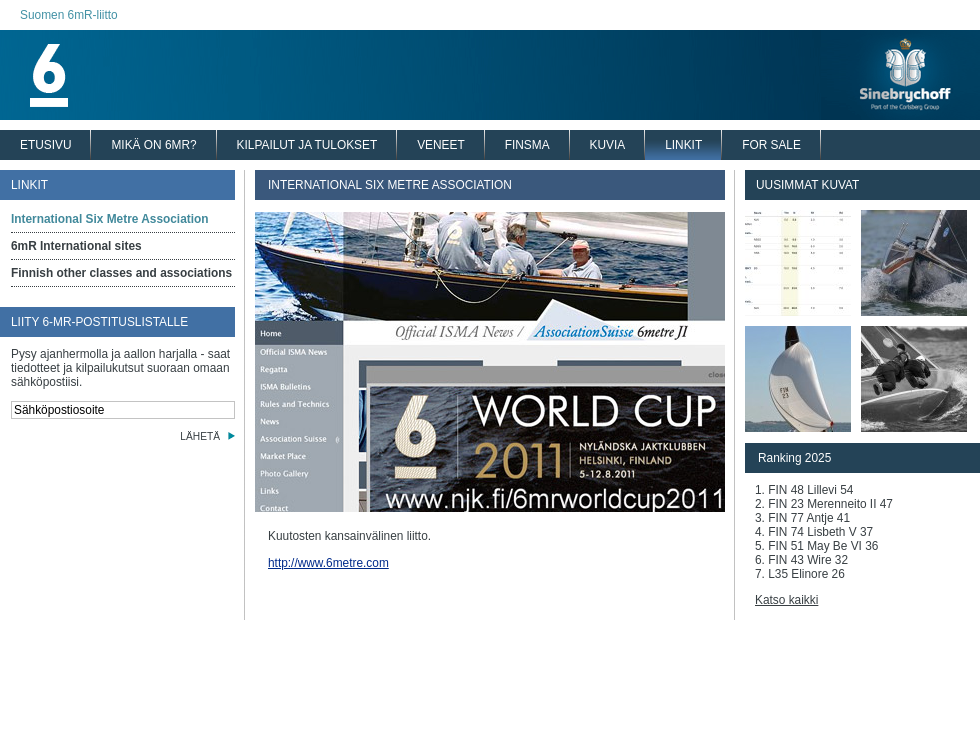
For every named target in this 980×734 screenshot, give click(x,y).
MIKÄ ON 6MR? (153, 145)
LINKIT (683, 145)
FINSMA (527, 145)
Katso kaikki (786, 600)
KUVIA (608, 145)
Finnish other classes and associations (121, 273)
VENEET (441, 145)
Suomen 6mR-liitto (69, 15)
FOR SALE (771, 145)
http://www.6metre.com (328, 563)
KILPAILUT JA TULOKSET (307, 145)
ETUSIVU (45, 145)
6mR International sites (76, 246)
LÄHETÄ (200, 436)
